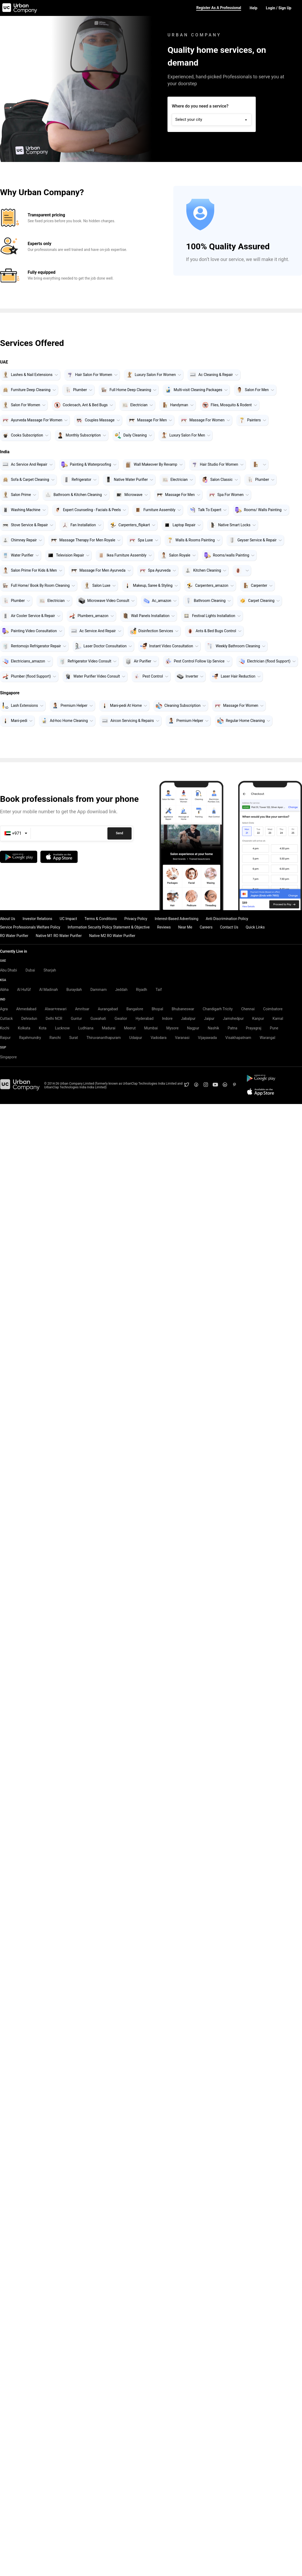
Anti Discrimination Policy (227, 919)
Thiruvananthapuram (103, 1037)
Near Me (185, 927)
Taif (159, 989)
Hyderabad (144, 1018)
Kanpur (258, 1018)
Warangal (267, 1037)
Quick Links (255, 927)
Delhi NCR (54, 1018)
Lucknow (62, 1028)
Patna (232, 1028)
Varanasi (182, 1037)
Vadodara (159, 1037)
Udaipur (135, 1037)
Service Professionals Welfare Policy (30, 927)
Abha (4, 989)
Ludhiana (85, 1028)
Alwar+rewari (56, 1009)
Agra (4, 1009)
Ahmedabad (26, 1009)
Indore (167, 1018)
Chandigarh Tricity (218, 1009)
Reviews (164, 927)
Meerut (130, 1028)
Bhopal (157, 1009)
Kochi (4, 1028)
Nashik (213, 1028)
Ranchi (55, 1037)
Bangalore (134, 1009)
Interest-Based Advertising (176, 919)
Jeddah (121, 989)
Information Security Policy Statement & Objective (109, 927)
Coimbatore (273, 1009)
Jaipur (209, 1018)
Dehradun (29, 1018)
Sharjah (50, 970)
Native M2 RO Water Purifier (112, 936)
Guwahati (98, 1018)
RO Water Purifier (14, 936)
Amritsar (82, 1009)
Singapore (8, 1057)
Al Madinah (48, 989)
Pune (274, 1028)
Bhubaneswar (183, 1009)
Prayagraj (253, 1028)
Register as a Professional (218, 8)
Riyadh (141, 989)
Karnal (277, 1018)
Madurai (108, 1028)
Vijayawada (207, 1037)
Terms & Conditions (101, 919)
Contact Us (229, 927)
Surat (73, 1037)
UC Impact (68, 919)
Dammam (98, 989)
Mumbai (151, 1028)
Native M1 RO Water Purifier (59, 936)
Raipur (5, 1037)
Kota (43, 1028)
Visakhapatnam (238, 1037)
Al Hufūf (24, 989)
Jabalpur (188, 1018)
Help (253, 8)
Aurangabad (108, 1009)
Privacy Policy (135, 919)
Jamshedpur (233, 1018)
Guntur (76, 1018)
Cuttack (6, 1018)
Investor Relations (37, 919)
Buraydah (74, 989)
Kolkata (24, 1028)
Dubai (30, 970)
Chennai (248, 1009)
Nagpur (193, 1028)
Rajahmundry (30, 1037)
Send (119, 833)
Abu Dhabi (8, 970)
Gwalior (121, 1018)
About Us (7, 919)
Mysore (172, 1028)
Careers (206, 927)
